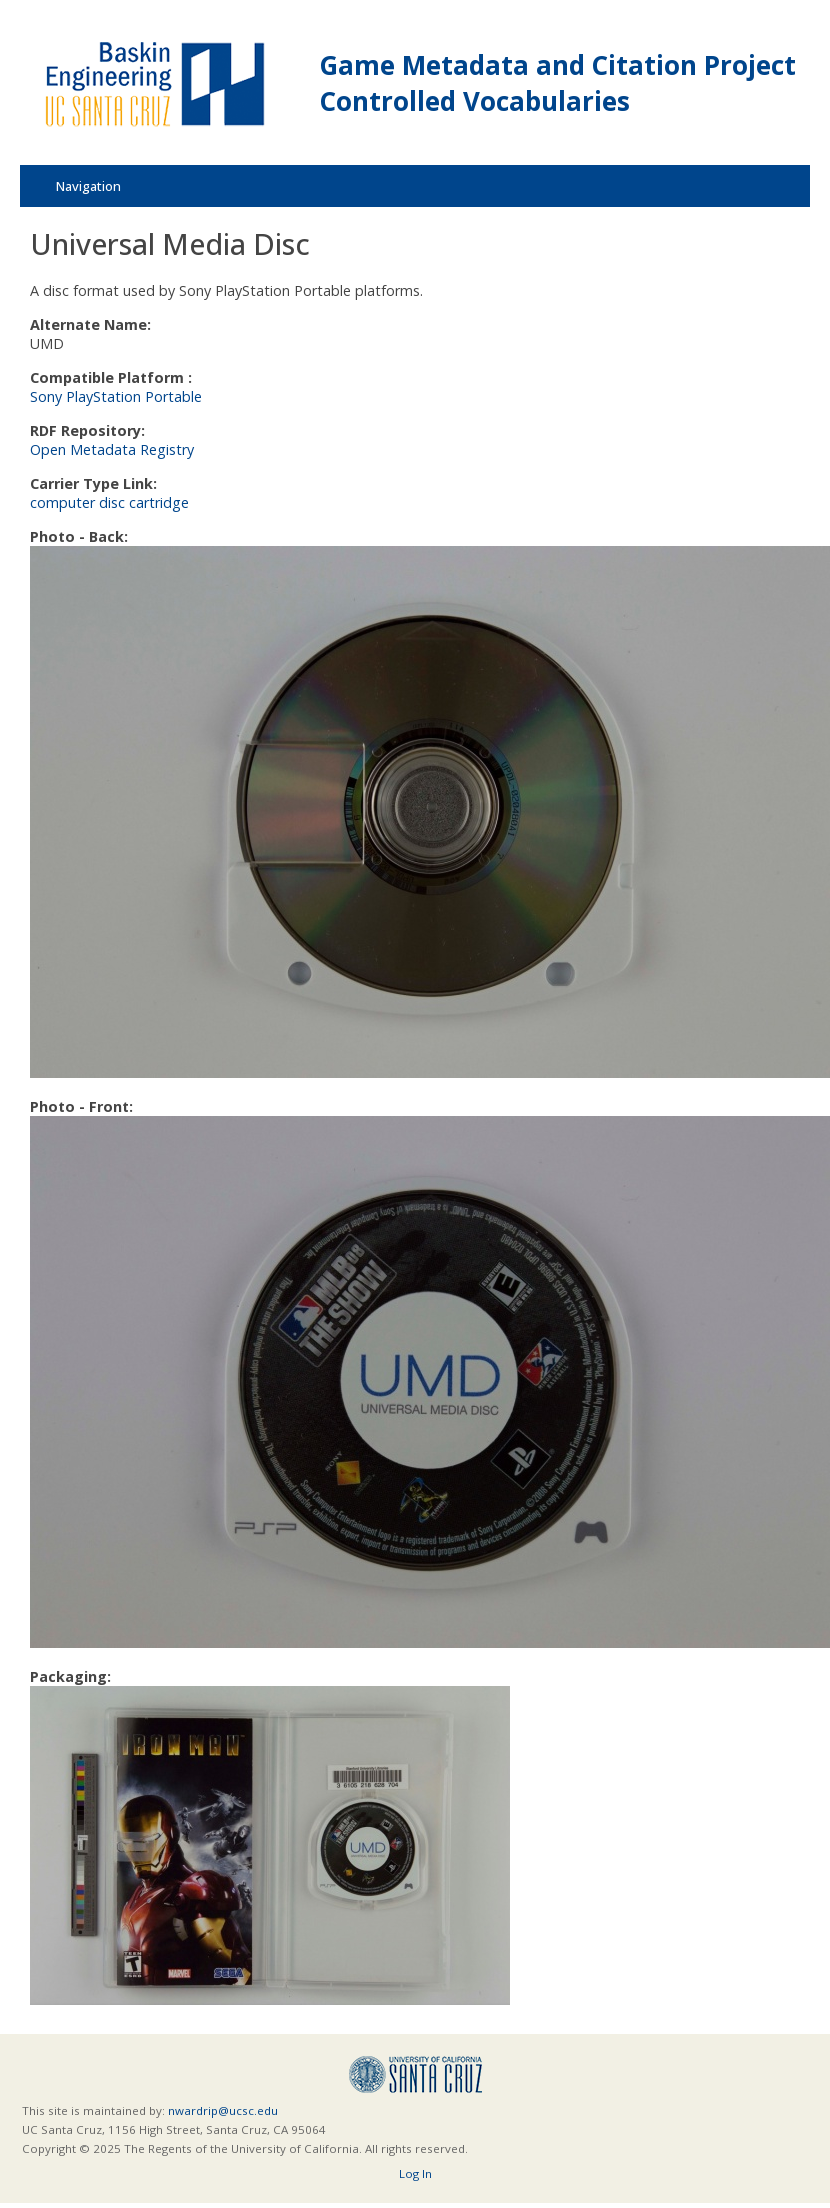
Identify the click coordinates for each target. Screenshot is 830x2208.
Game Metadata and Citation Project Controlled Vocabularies (558, 83)
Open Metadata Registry (112, 449)
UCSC (415, 2074)
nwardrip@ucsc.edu (223, 2110)
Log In (415, 2173)
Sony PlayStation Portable (116, 396)
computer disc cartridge (109, 502)
